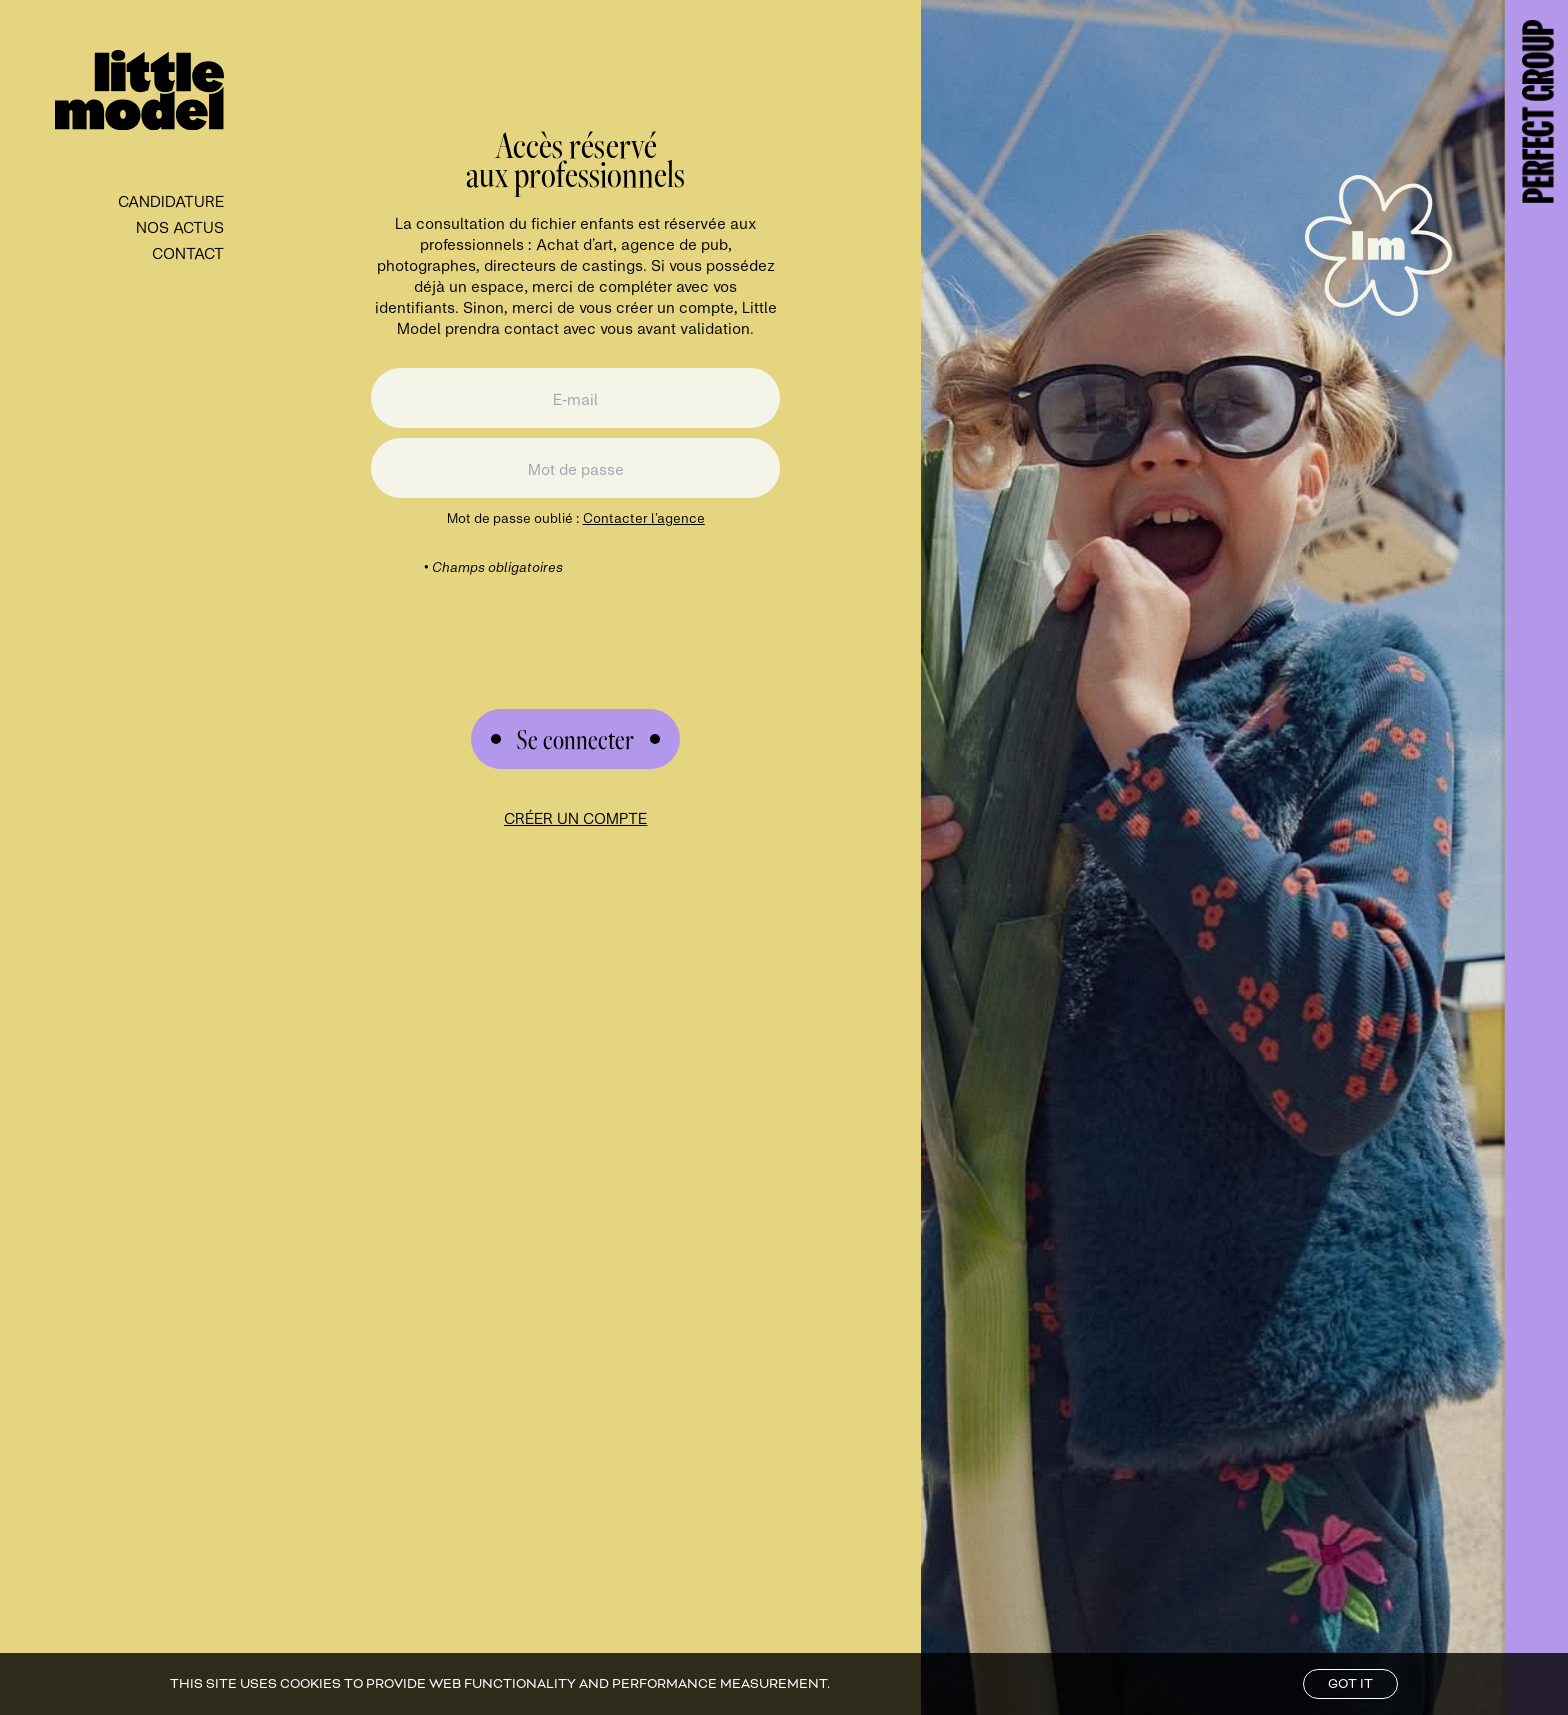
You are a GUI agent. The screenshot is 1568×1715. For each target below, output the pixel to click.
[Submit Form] (575, 739)
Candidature (171, 200)
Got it (1350, 1684)
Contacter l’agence (644, 517)
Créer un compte (575, 817)
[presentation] (576, 616)
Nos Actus (180, 226)
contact (188, 252)
